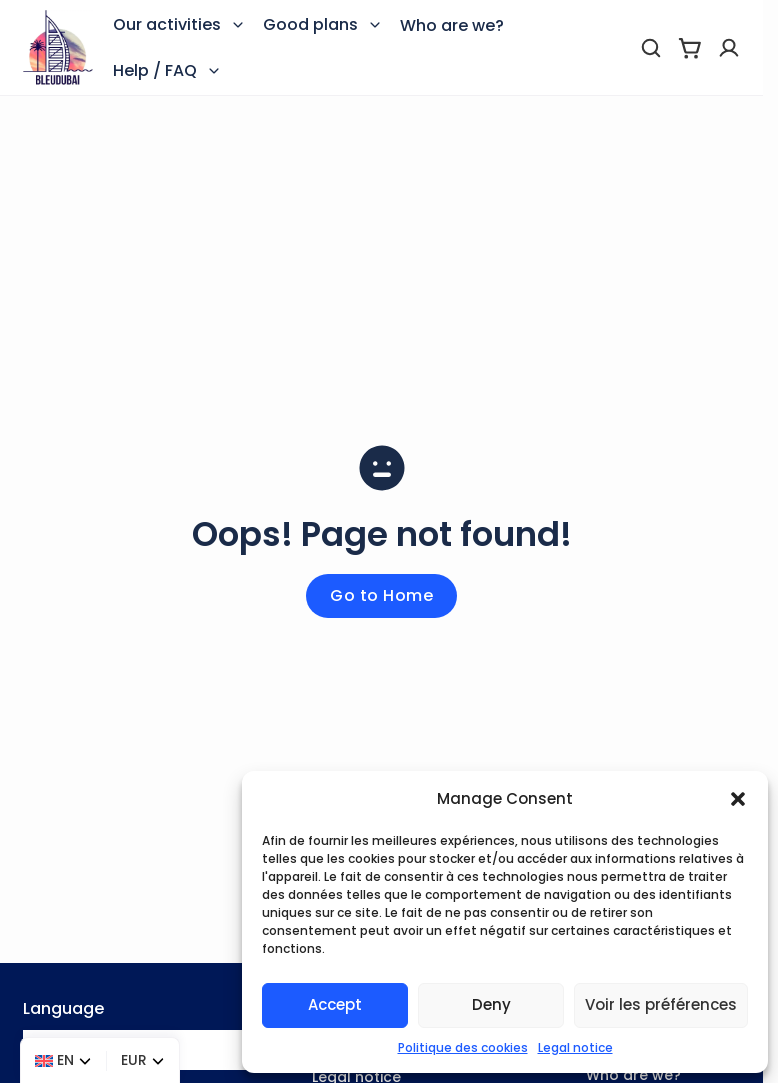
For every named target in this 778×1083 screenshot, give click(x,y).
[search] (651, 48)
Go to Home (381, 595)
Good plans (310, 24)
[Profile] (729, 48)
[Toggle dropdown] (238, 25)
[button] (738, 799)
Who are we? (452, 25)
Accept (335, 1004)
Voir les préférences (661, 1004)
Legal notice (575, 1047)
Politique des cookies (463, 1047)
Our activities (167, 24)
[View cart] (690, 48)
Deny (491, 1004)
